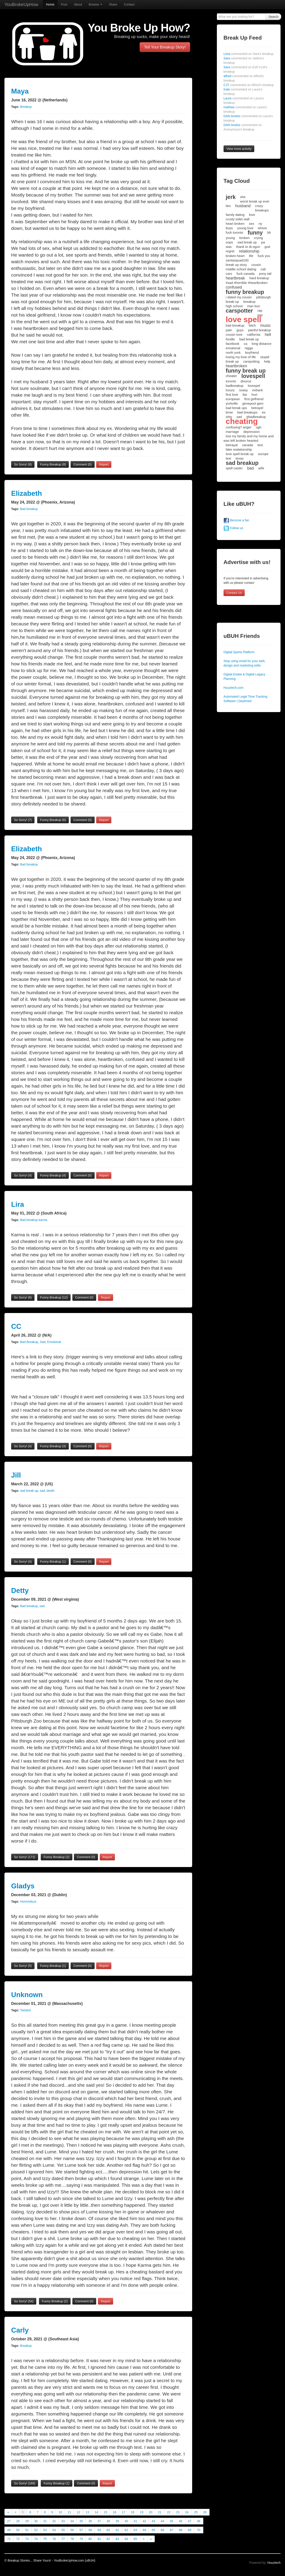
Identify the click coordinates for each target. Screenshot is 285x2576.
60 (108, 2530)
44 (162, 2521)
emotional (233, 348)
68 (180, 2530)
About (78, 4)
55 (63, 2530)
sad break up (29, 1490)
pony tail (265, 273)
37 (99, 2521)
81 (99, 2539)
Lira (17, 1204)
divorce (246, 381)
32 (54, 2521)
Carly (20, 2330)
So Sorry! (23, 464)
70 (198, 2530)
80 (90, 2539)
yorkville (232, 403)
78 (72, 2539)
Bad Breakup (29, 1342)
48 (198, 2521)
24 (187, 2512)
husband (242, 206)
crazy (259, 206)
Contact (129, 4)
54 (54, 2530)
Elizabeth (26, 493)
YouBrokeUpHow (21, 4)
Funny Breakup (53, 464)
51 (27, 2530)
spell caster (234, 468)
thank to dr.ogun (248, 247)
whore (262, 228)
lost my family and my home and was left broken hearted (249, 438)
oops (229, 242)
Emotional (54, 1342)
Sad (42, 1342)
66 (162, 2530)
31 (45, 2521)
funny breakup (245, 292)
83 (117, 2539)
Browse (95, 4)
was (229, 247)
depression (251, 432)
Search (273, 16)
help (267, 361)
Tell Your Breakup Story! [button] (165, 47)
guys (240, 330)
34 (72, 2521)
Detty (20, 1590)
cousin (256, 265)
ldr (269, 232)
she (242, 197)
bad (250, 468)
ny (260, 223)
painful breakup (259, 330)
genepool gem (252, 403)
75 (45, 2539)
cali (263, 269)
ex (263, 412)
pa (263, 242)
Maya (20, 91)
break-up (232, 301)
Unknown (27, 1995)
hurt (254, 394)
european (233, 399)
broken (244, 238)
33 (63, 2521)
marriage (232, 432)
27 (9, 2521)
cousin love (234, 334)
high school (234, 306)
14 (96, 2512)
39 (117, 2521)
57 (81, 2530)
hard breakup (259, 278)
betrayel (257, 408)
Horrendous (28, 1901)
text (228, 458)
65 (153, 2530)
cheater (231, 376)
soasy (243, 390)
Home (50, 4)
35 (81, 2521)
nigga (249, 348)
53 (45, 2530)
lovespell (253, 376)
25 (196, 2512)
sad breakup (242, 463)
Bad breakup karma (33, 1220)
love (252, 215)
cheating (242, 421)
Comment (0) (82, 464)
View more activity (239, 149)
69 (189, 2530)
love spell (243, 319)
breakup (249, 301)
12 (78, 2512)
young (230, 238)
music (265, 325)
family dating (235, 215)
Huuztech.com (233, 687)
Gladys (23, 1886)
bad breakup (235, 325)
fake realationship (239, 449)
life (251, 256)
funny (255, 232)
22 (169, 2512)
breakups (262, 210)
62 (126, 2530)
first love (232, 394)
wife (261, 468)
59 (99, 2530)
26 (205, 2512)
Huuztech (274, 2562)
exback (257, 390)
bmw (229, 412)
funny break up (246, 370)
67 (171, 2530)
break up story (236, 265)
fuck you (264, 256)
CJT (249, 85)
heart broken (235, 223)
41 (135, 2521)
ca (245, 343)
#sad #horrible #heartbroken (247, 283)
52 (36, 2530)
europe (263, 454)
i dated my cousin (239, 297)
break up (232, 361)
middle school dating (241, 269)
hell (268, 334)
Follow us (233, 528)
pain (229, 330)
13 (87, 2512)
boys (229, 228)
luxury (230, 390)
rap (259, 310)
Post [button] (64, 4)
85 (135, 2539)
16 (114, 2512)
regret (230, 251)
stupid (264, 357)
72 (18, 2539)
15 (105, 2512)
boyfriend (252, 352)
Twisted (25, 2010)
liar (245, 394)
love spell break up (240, 454)
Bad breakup (29, 509)
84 (126, 2539)
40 (126, 2521)
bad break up (249, 339)
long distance (261, 343)
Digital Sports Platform (239, 652)
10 (60, 2512)
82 (108, 2539)
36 (90, 2521)
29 (27, 2521)
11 (69, 2512)
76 (54, 2539)
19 (141, 2512)
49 (9, 2530)
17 (123, 2512)
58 (90, 2530)
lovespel (254, 386)
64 (144, 2530)
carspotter (239, 310)
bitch (252, 325)
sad (42, 1490)
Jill (16, 1475)
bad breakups (247, 412)
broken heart (235, 256)
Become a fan (236, 520)
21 (159, 2512)
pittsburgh (263, 297)
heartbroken (236, 366)
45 (171, 2521)
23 (177, 2512)
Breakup (26, 106)
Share (113, 4)
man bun (253, 306)
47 (189, 2521)
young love (245, 228)
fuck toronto (234, 232)
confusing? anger (238, 427)
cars (229, 273)
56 (72, 2530)
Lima (248, 54)
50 (18, 2530)
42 (144, 2521)
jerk (231, 197)
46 (180, 2521)
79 (81, 2539)
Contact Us (234, 592)
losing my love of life (241, 357)
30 (36, 2521)
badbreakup (234, 386)
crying (258, 238)
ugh (258, 427)
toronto (231, 381)
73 (27, 2539)
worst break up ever (254, 201)
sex (251, 223)
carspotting (251, 361)
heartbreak (235, 278)
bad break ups (236, 408)
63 (135, 2530)
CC (16, 1326)
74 (36, 2539)
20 (151, 2512)
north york (233, 352)
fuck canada (245, 273)
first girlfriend (253, 399)
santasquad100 (237, 260)
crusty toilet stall (238, 219)
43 (153, 2521)
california (253, 334)
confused (234, 287)
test (260, 445)
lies (228, 206)
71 (9, 2539)
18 (132, 2512)
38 (108, 2521)
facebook (232, 343)
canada (247, 445)
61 (117, 2530)
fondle (230, 339)
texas (240, 458)
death (50, 1490)
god (267, 247)
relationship (249, 251)
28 (18, 2521)
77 (63, 2539)
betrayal (232, 445)
